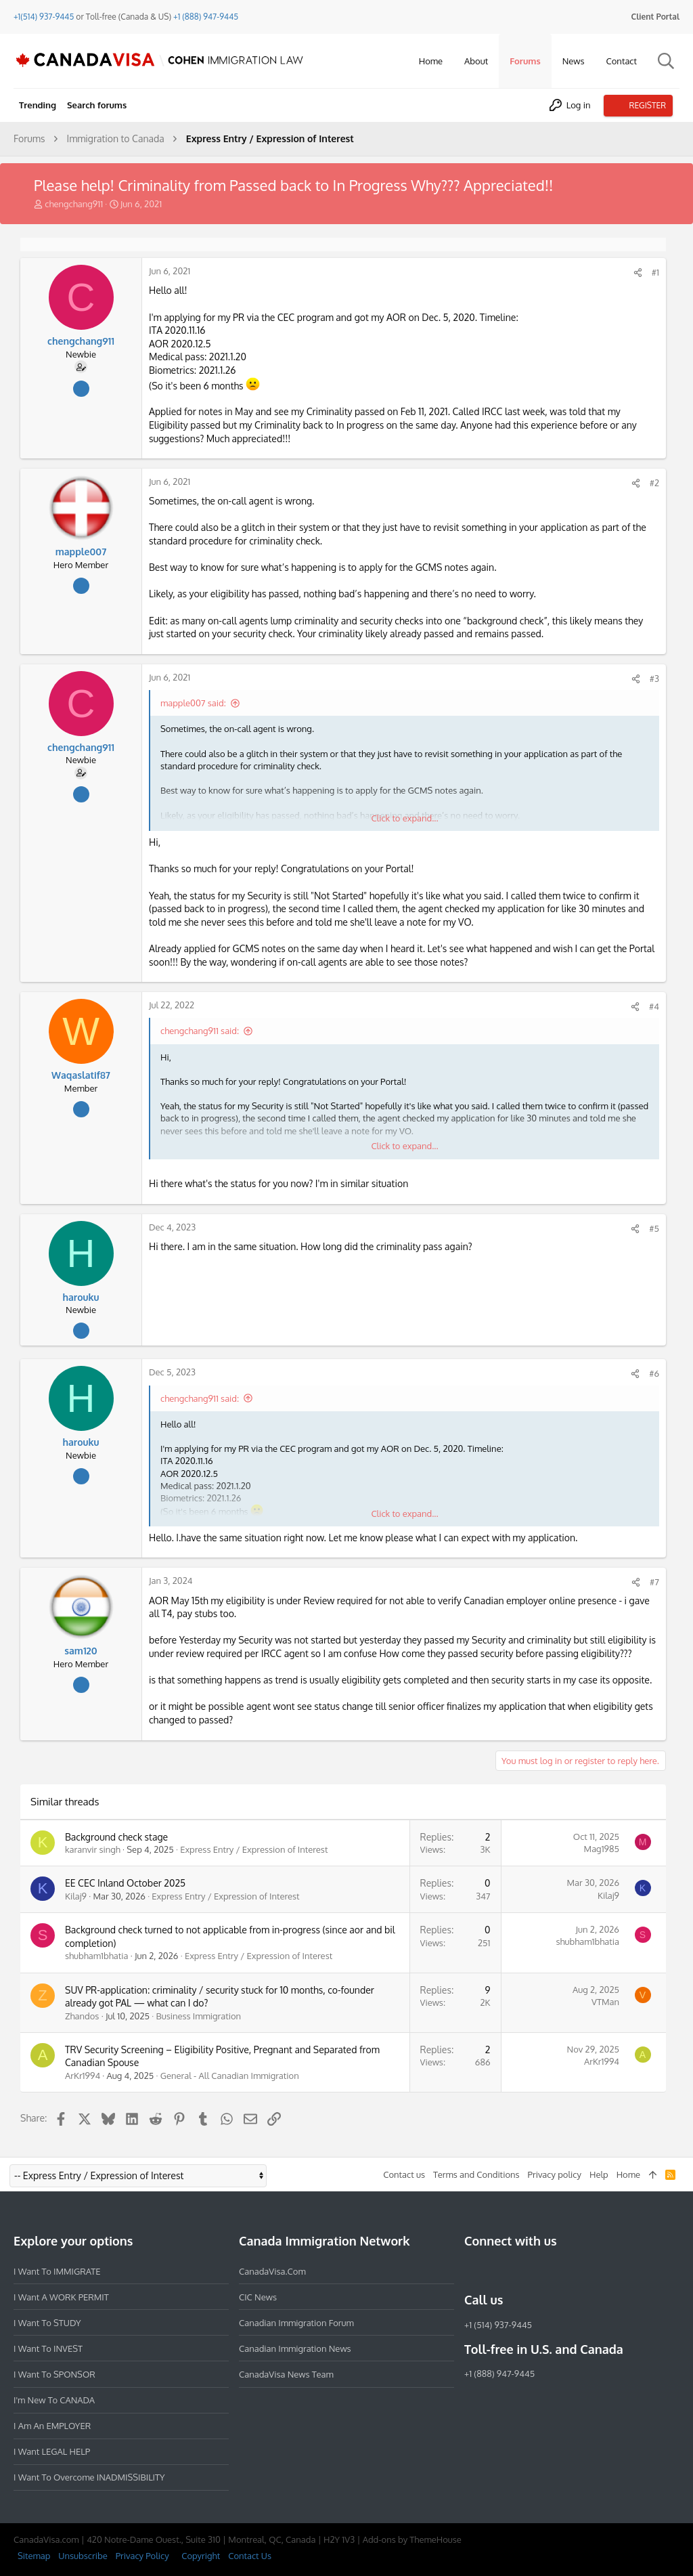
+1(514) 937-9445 (44, 17)
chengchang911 (74, 203)
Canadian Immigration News (295, 2348)
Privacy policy (554, 2174)
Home (628, 2174)
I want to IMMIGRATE (57, 2271)
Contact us (404, 2174)
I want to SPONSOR (54, 2374)
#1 (655, 272)
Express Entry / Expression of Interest (254, 1849)
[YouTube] (570, 2270)
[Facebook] (472, 2270)
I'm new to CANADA (54, 2400)
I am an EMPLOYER (52, 2425)
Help (598, 2174)
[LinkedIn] (521, 2270)
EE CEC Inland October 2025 (125, 1883)
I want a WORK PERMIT (61, 2297)
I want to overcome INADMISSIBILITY (89, 2477)
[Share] (638, 272)
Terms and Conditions (476, 2174)
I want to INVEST (48, 2348)
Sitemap (34, 2555)
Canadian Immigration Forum (296, 2322)
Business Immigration (199, 2016)
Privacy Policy (142, 2555)
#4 (654, 1006)
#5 (654, 1228)
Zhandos (82, 2016)
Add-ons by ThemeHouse (412, 2539)
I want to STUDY (47, 2322)
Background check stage (116, 1837)
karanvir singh (92, 1849)
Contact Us (249, 2555)
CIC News (258, 2297)
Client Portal (655, 17)
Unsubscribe (82, 2555)
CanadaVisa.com (272, 2271)
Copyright (200, 2555)
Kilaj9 (76, 1896)
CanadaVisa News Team (286, 2374)
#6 (654, 1373)
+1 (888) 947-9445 (205, 17)
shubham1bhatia (97, 1955)
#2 (654, 482)
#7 (654, 1581)
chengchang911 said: (199, 1030)
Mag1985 (601, 1848)
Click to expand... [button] (404, 818)
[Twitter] (545, 2270)
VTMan (605, 2001)
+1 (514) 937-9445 (498, 2324)
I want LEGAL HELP (52, 2451)
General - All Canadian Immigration (229, 2075)
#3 (654, 678)
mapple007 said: (193, 702)
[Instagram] (497, 2270)
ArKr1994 (82, 2075)
